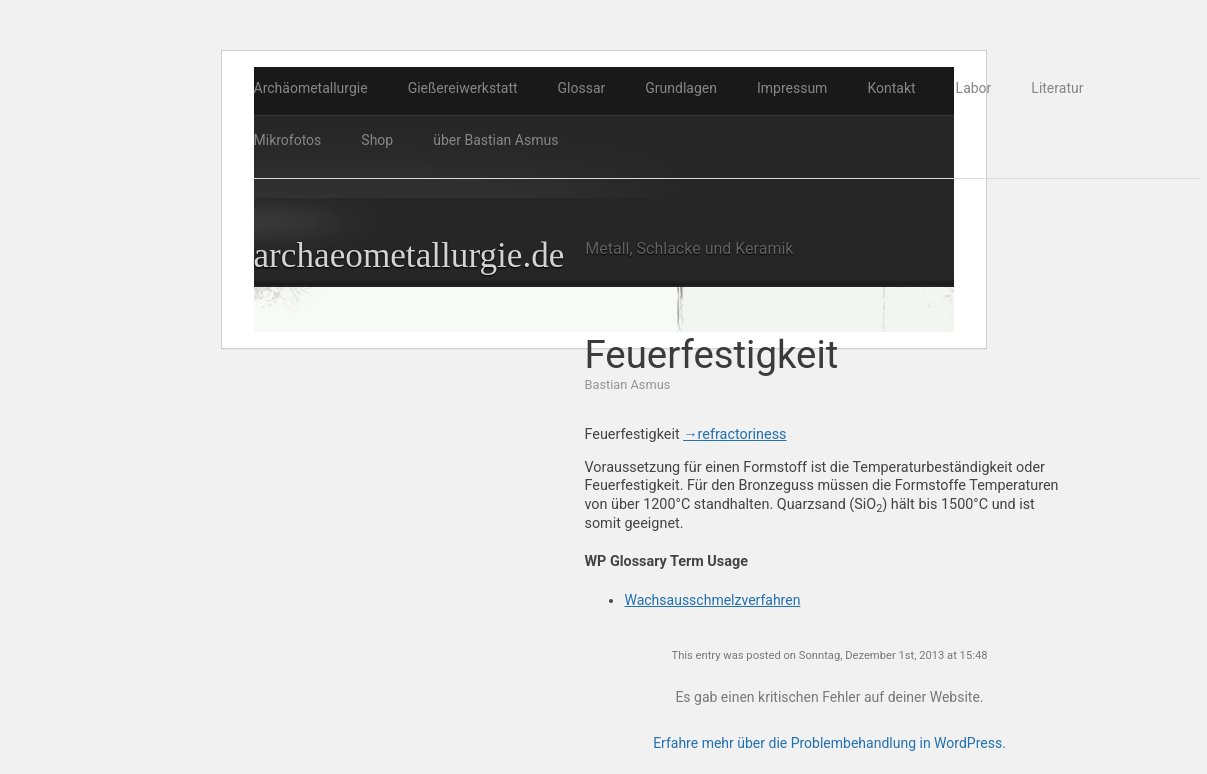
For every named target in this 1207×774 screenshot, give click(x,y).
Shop (377, 140)
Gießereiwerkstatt (463, 88)
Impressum (792, 88)
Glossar (582, 88)
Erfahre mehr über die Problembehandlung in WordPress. (829, 743)
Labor (974, 88)
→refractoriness (734, 434)
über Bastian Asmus (495, 140)
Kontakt (891, 88)
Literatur (1057, 88)
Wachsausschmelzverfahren (712, 600)
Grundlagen (681, 88)
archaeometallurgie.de (409, 255)
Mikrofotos (288, 140)
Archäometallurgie (311, 88)
